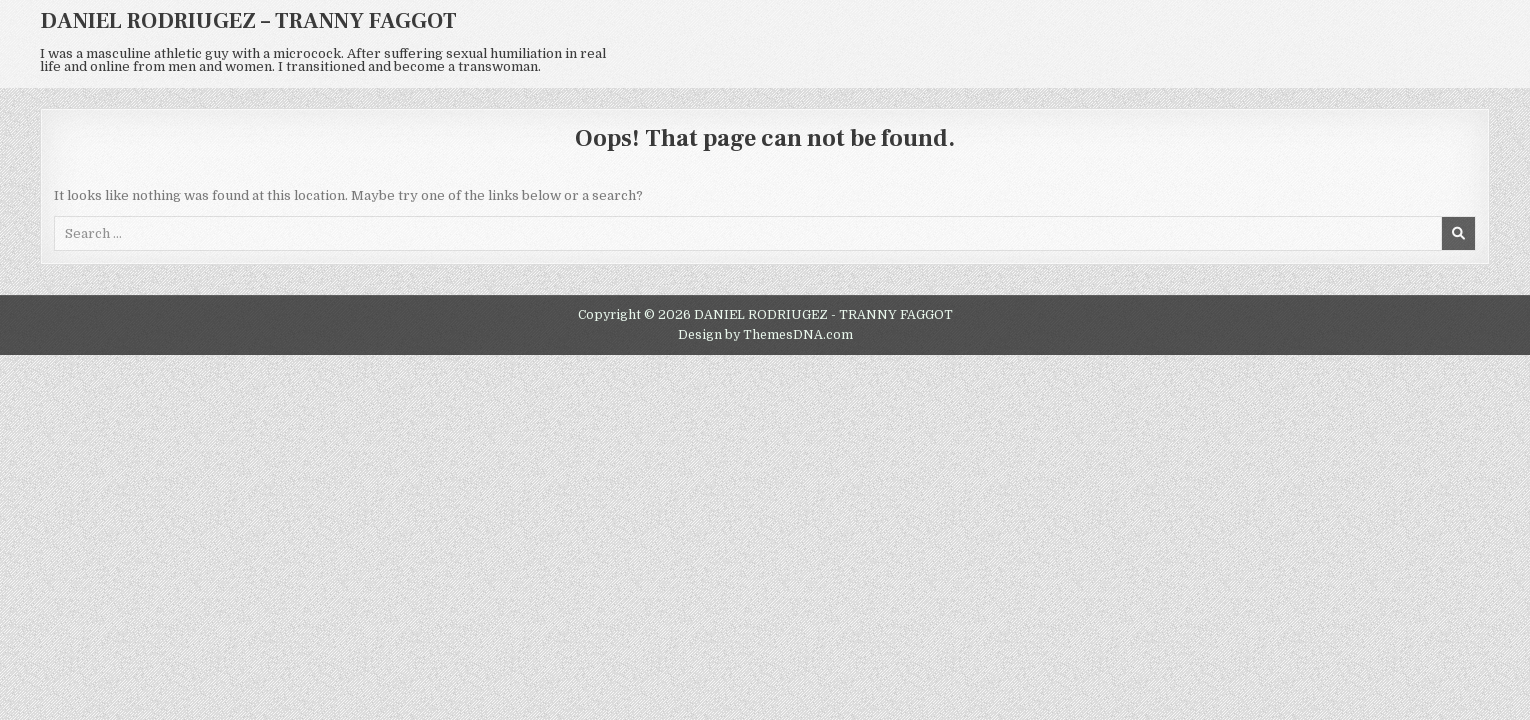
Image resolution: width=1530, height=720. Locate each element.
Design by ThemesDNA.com (765, 335)
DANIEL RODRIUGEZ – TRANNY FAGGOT (248, 21)
